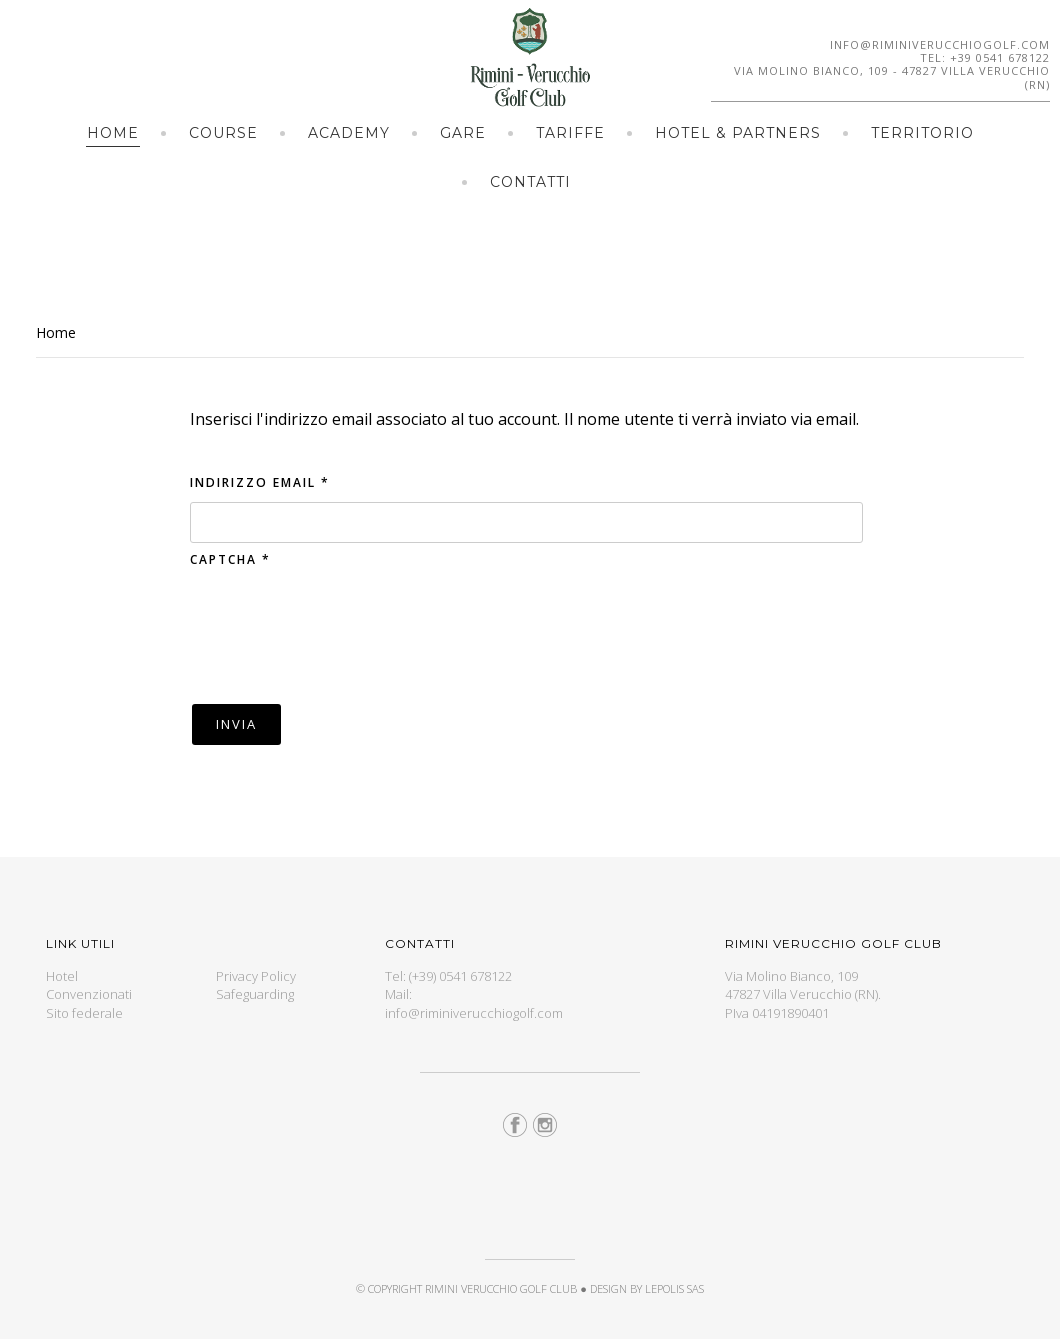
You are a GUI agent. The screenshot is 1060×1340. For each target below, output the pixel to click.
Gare (463, 133)
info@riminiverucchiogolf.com (940, 44)
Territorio (922, 133)
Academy (349, 133)
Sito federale (84, 1013)
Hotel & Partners (738, 133)
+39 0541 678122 (1000, 57)
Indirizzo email (260, 482)
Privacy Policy (256, 976)
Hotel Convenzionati (89, 985)
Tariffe (570, 133)
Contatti (530, 182)
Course (223, 133)
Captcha (230, 559)
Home (113, 133)
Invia (236, 724)
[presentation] (342, 633)
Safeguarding (255, 994)
